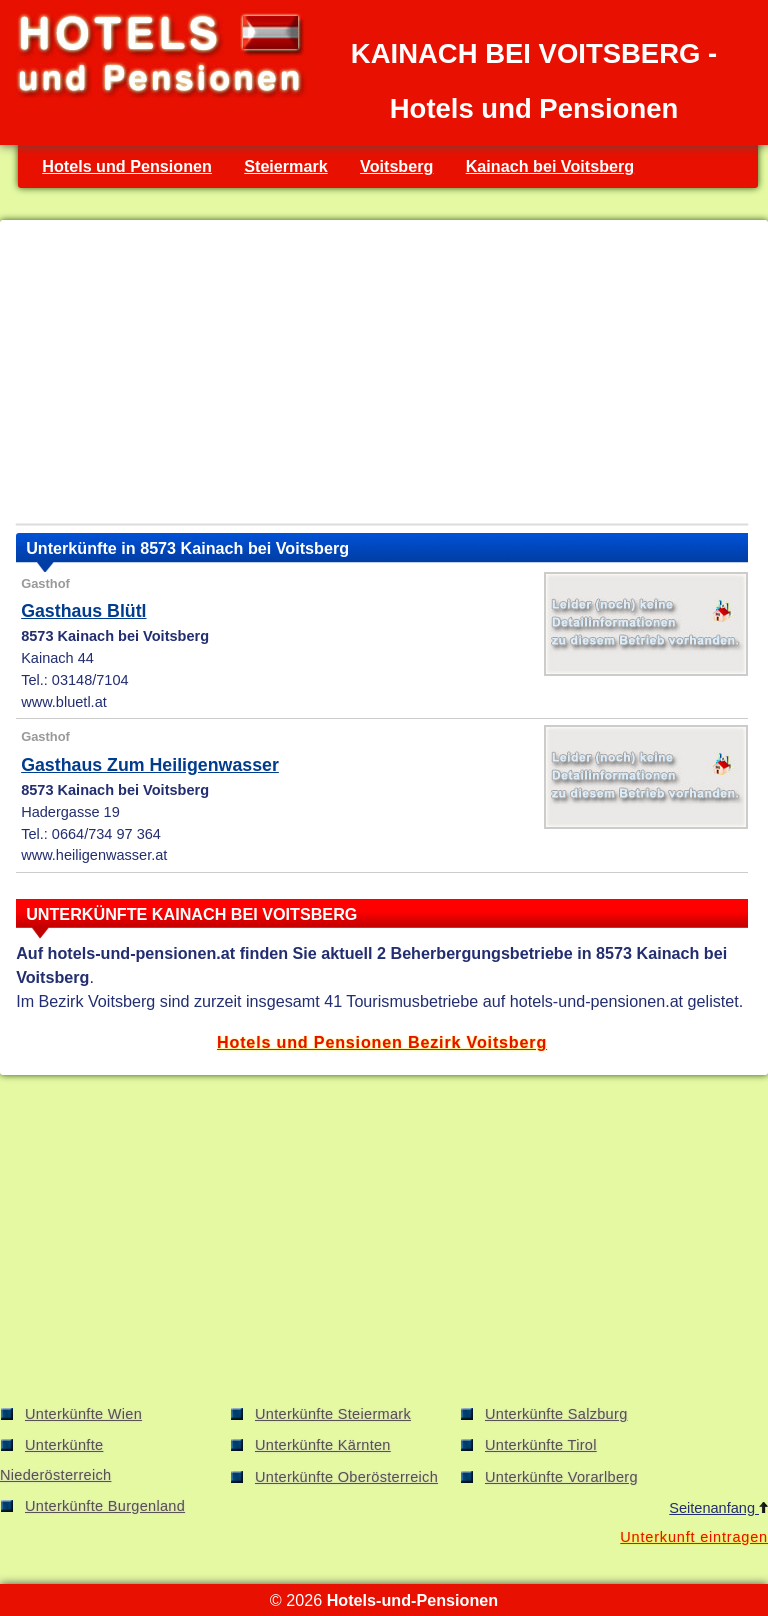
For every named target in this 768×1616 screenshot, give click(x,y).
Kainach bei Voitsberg (550, 166)
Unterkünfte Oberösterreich (346, 1477)
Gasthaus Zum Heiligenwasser (150, 765)
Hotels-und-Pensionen (412, 1600)
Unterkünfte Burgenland (105, 1506)
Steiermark (286, 166)
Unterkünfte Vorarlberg (561, 1477)
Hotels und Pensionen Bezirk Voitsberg (382, 1042)
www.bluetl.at (64, 702)
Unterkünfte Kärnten (323, 1445)
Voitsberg (396, 166)
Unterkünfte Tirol (541, 1445)
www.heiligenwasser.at (94, 855)
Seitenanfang (718, 1508)
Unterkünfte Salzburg (556, 1414)
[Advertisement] (382, 376)
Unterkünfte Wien (83, 1414)
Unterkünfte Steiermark (333, 1414)
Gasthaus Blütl (83, 611)
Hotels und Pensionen (127, 166)
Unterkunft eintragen (694, 1537)
